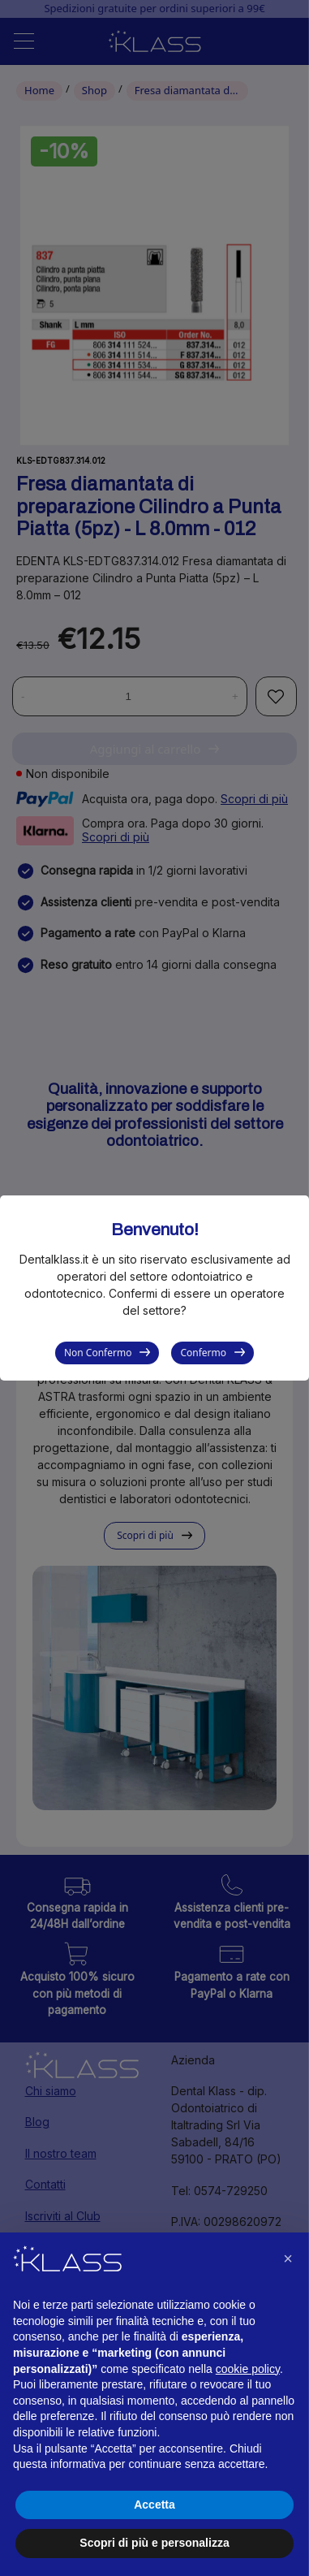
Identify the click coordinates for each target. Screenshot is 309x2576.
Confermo (203, 1352)
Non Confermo (98, 1352)
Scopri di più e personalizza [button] (154, 2542)
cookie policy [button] (248, 2368)
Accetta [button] (154, 2504)
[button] (288, 2258)
